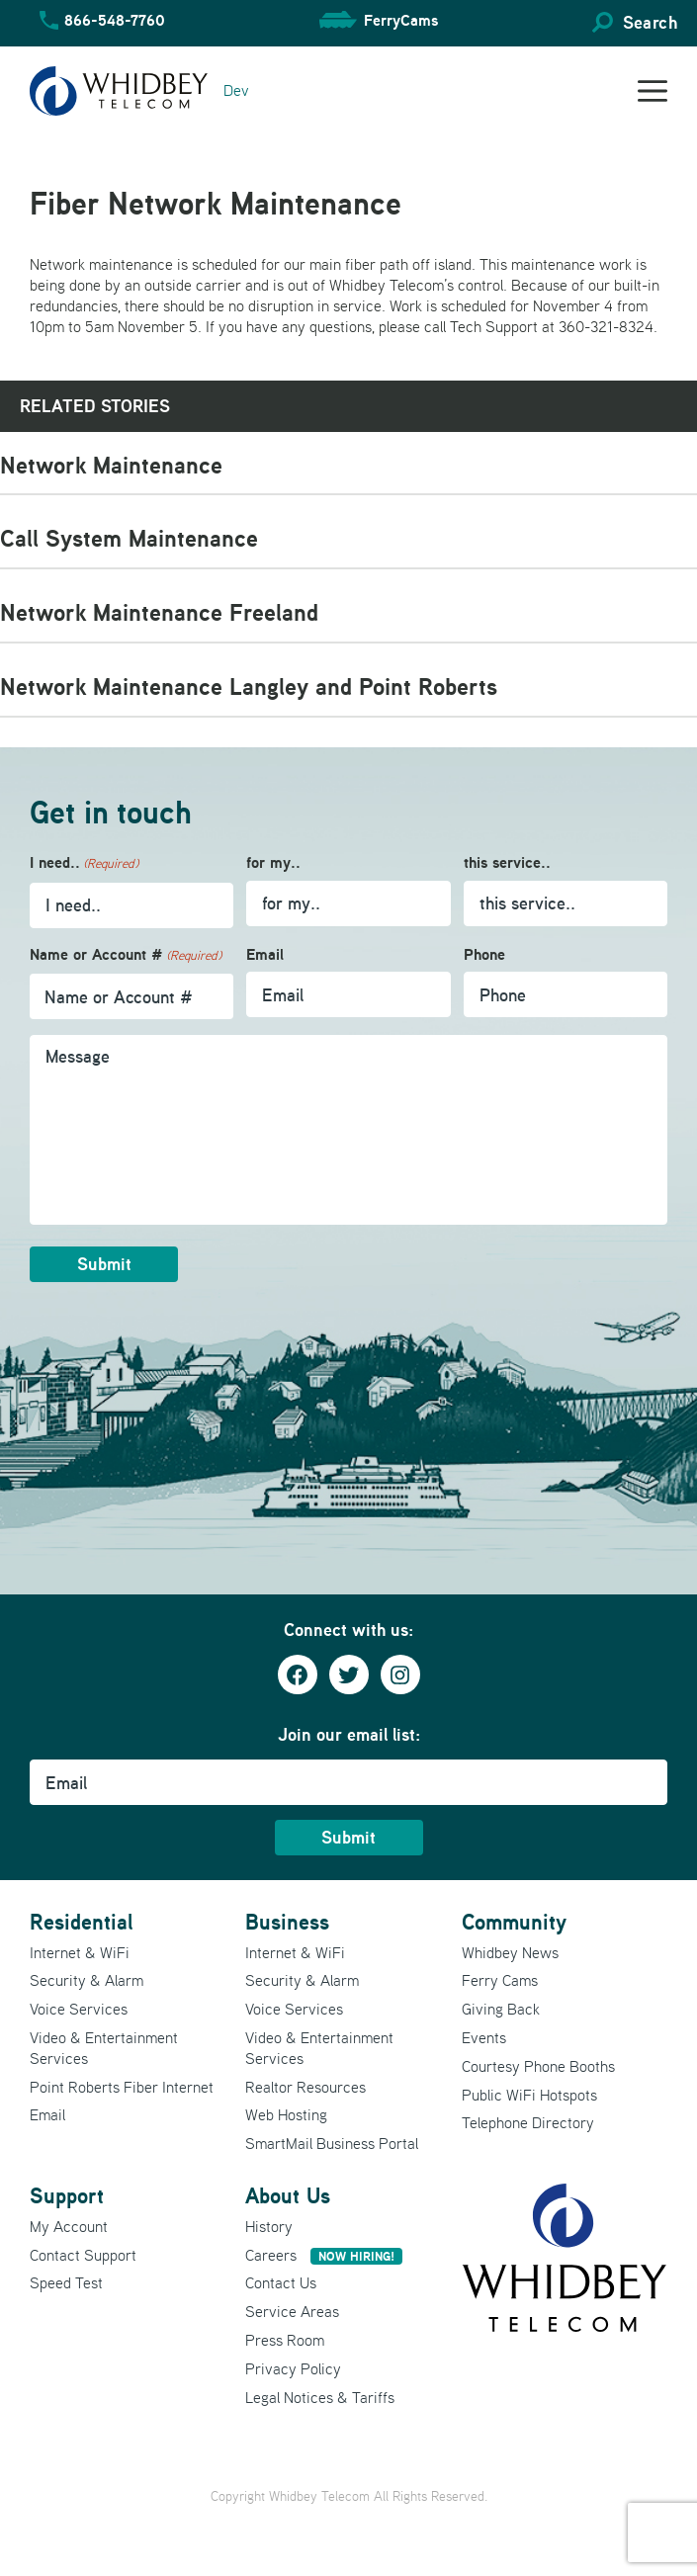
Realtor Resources (305, 2087)
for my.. (273, 862)
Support (67, 2195)
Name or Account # (125, 955)
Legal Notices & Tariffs (319, 2397)
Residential (81, 1921)
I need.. (84, 863)
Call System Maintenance (129, 538)
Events (484, 2037)
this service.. (507, 862)
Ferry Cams (500, 1980)
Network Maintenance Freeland (159, 612)
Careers (323, 2255)
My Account (69, 2226)
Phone (484, 954)
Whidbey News (510, 1952)
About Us (287, 2195)
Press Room (284, 2340)
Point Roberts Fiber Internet (122, 2087)
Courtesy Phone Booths (538, 2066)
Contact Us (280, 2282)
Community (514, 1921)
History (269, 2226)
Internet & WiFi (80, 1952)
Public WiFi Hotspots (529, 2094)
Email (265, 954)
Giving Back (501, 2008)
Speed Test (66, 2282)
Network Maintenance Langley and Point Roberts (248, 686)
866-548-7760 (114, 20)
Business (287, 1921)
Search (650, 22)
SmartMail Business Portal (331, 2143)
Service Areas (292, 2311)
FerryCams (401, 20)
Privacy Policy (293, 2368)
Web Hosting (286, 2114)
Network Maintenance (111, 465)
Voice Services (79, 2008)
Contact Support (83, 2255)
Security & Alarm (86, 1980)
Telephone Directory (528, 2122)
